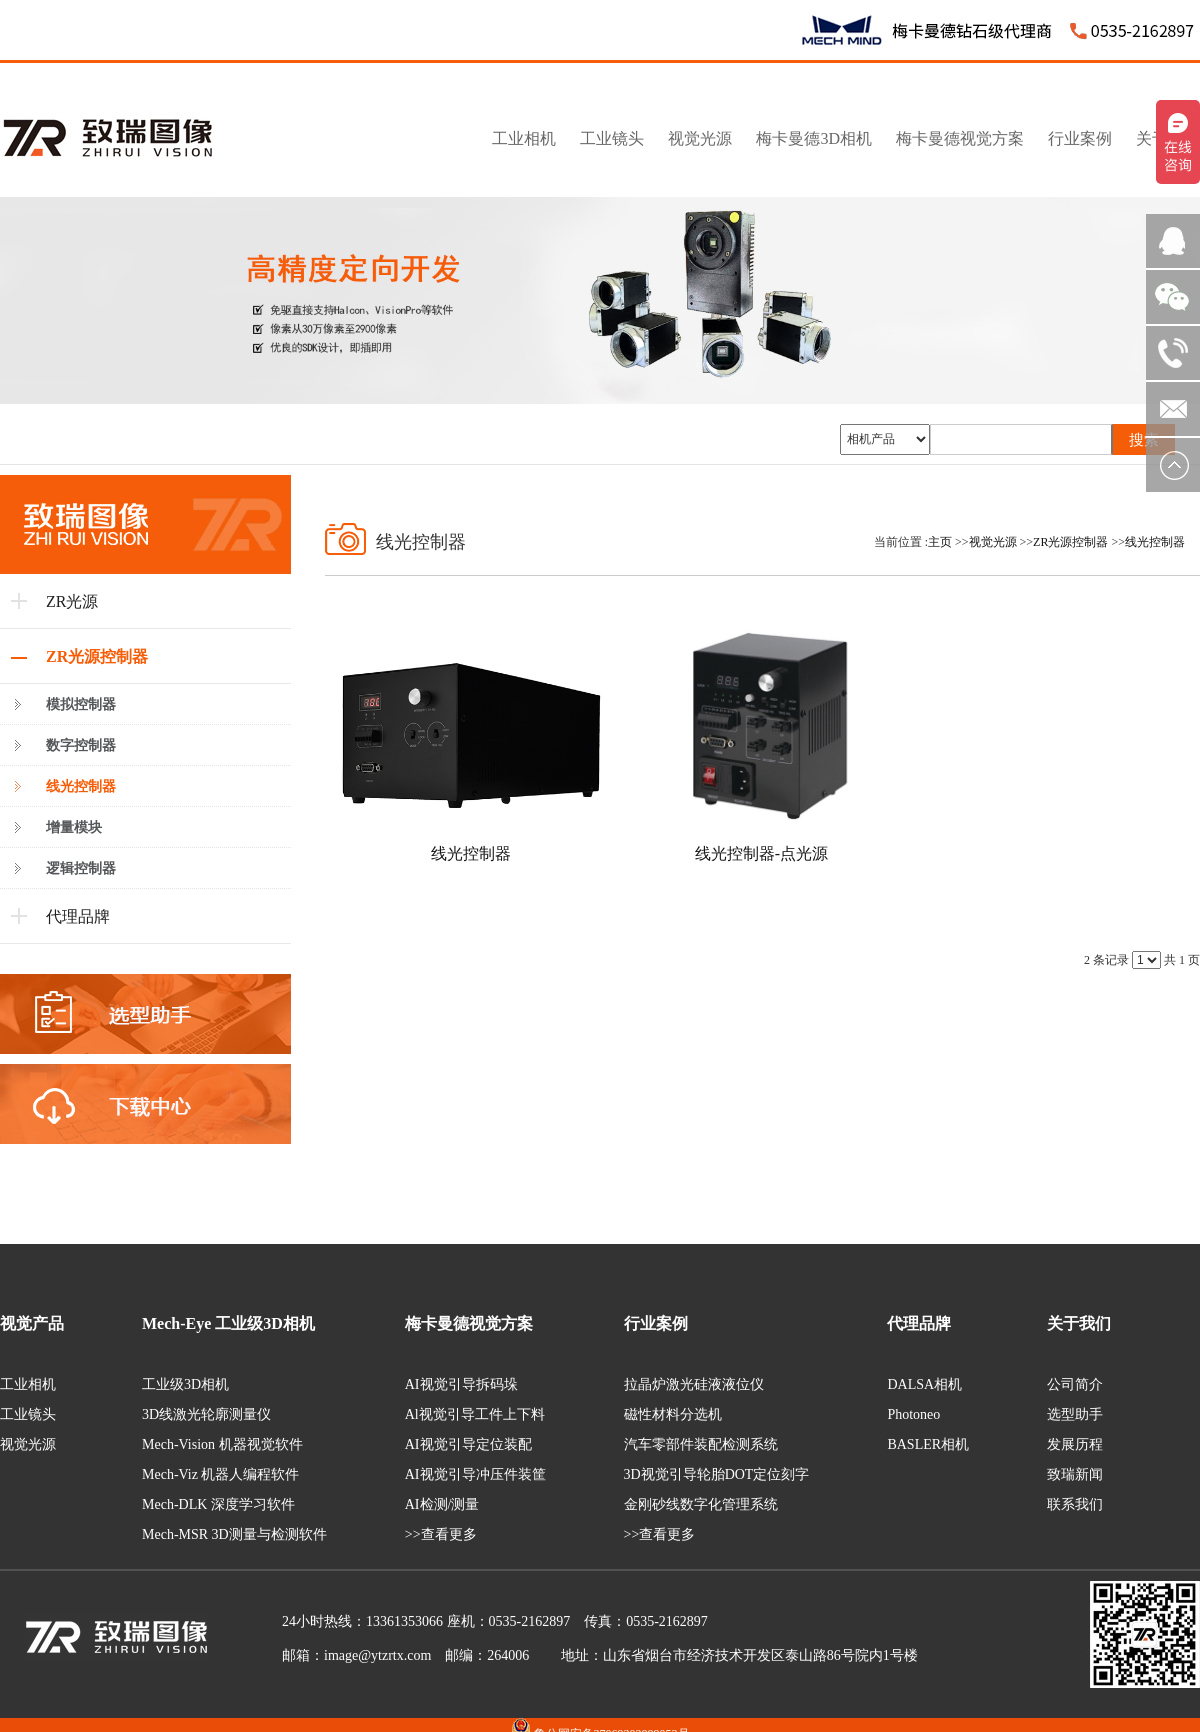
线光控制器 (1155, 542)
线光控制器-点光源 (761, 853)
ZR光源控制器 (1070, 542)
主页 (940, 542)
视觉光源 (993, 542)
